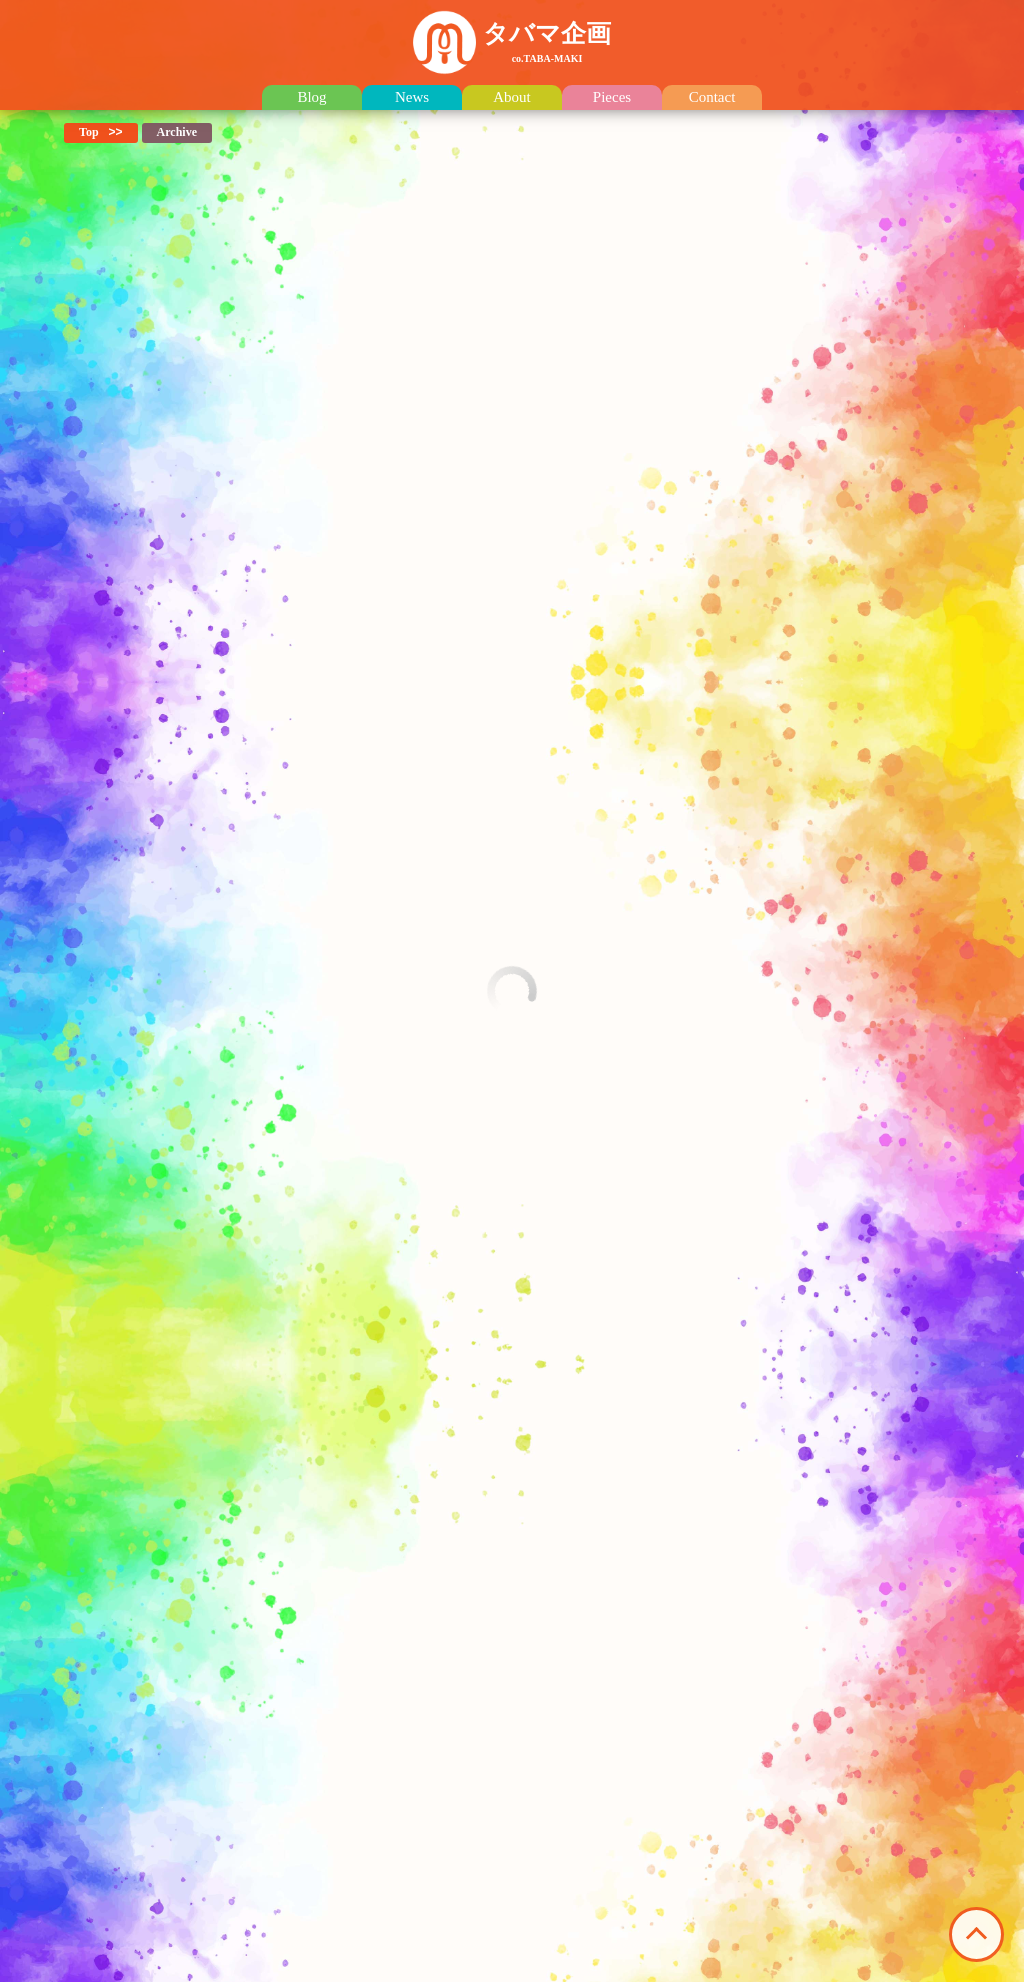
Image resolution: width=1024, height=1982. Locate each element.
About (512, 97)
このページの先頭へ (976, 1934)
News (412, 97)
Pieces (612, 97)
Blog (311, 97)
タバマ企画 (547, 42)
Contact (712, 97)
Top (89, 132)
